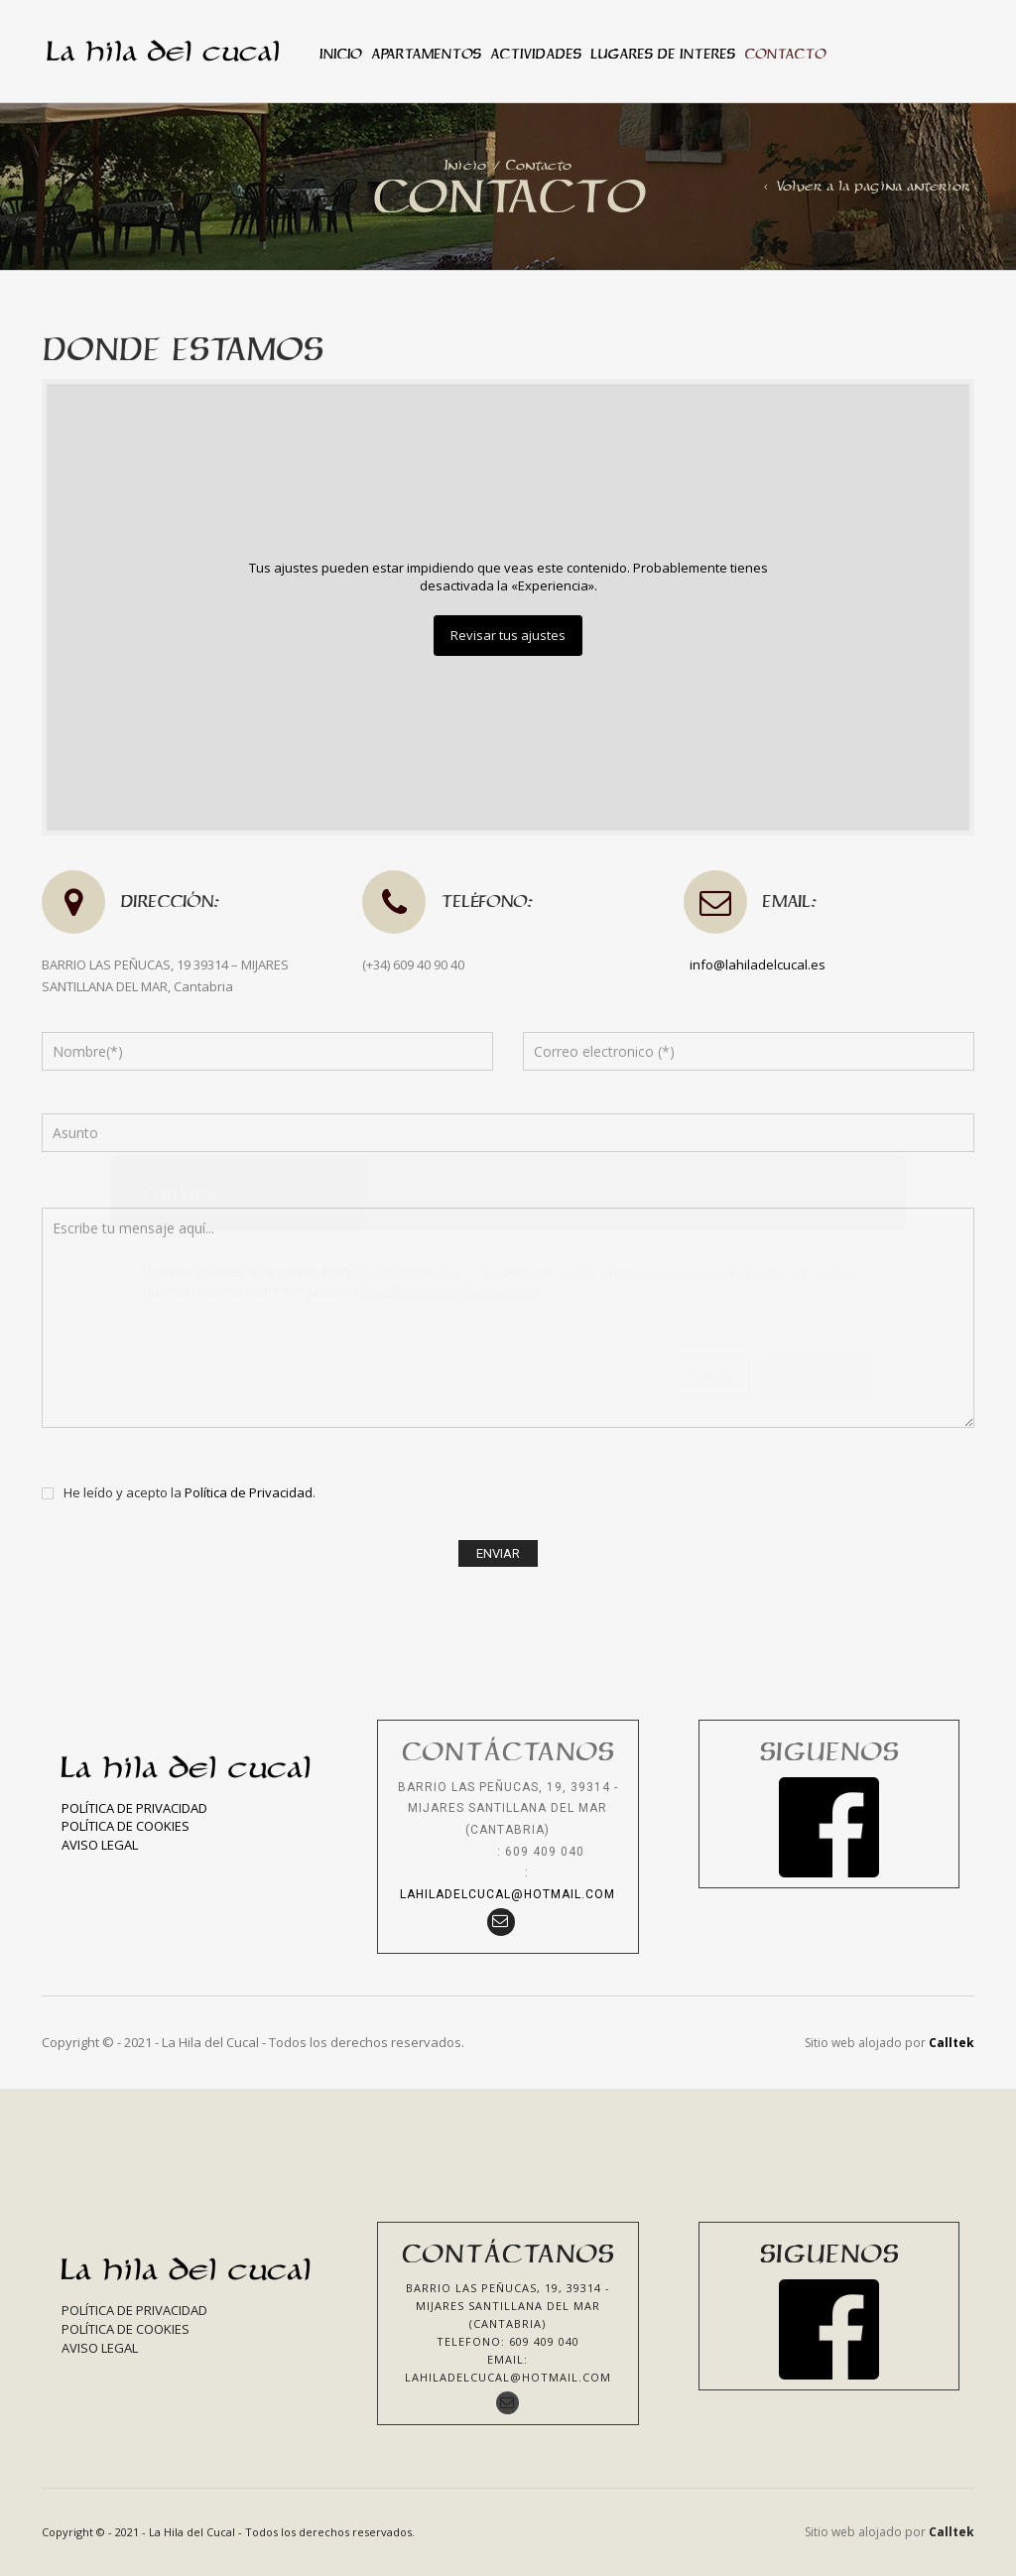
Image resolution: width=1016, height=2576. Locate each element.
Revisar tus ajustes (508, 635)
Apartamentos (425, 54)
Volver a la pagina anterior (872, 186)
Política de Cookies (126, 1826)
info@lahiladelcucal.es (758, 964)
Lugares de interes (662, 54)
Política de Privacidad (249, 1492)
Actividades (535, 54)
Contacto (785, 54)
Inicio (340, 54)
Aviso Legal (100, 1845)
